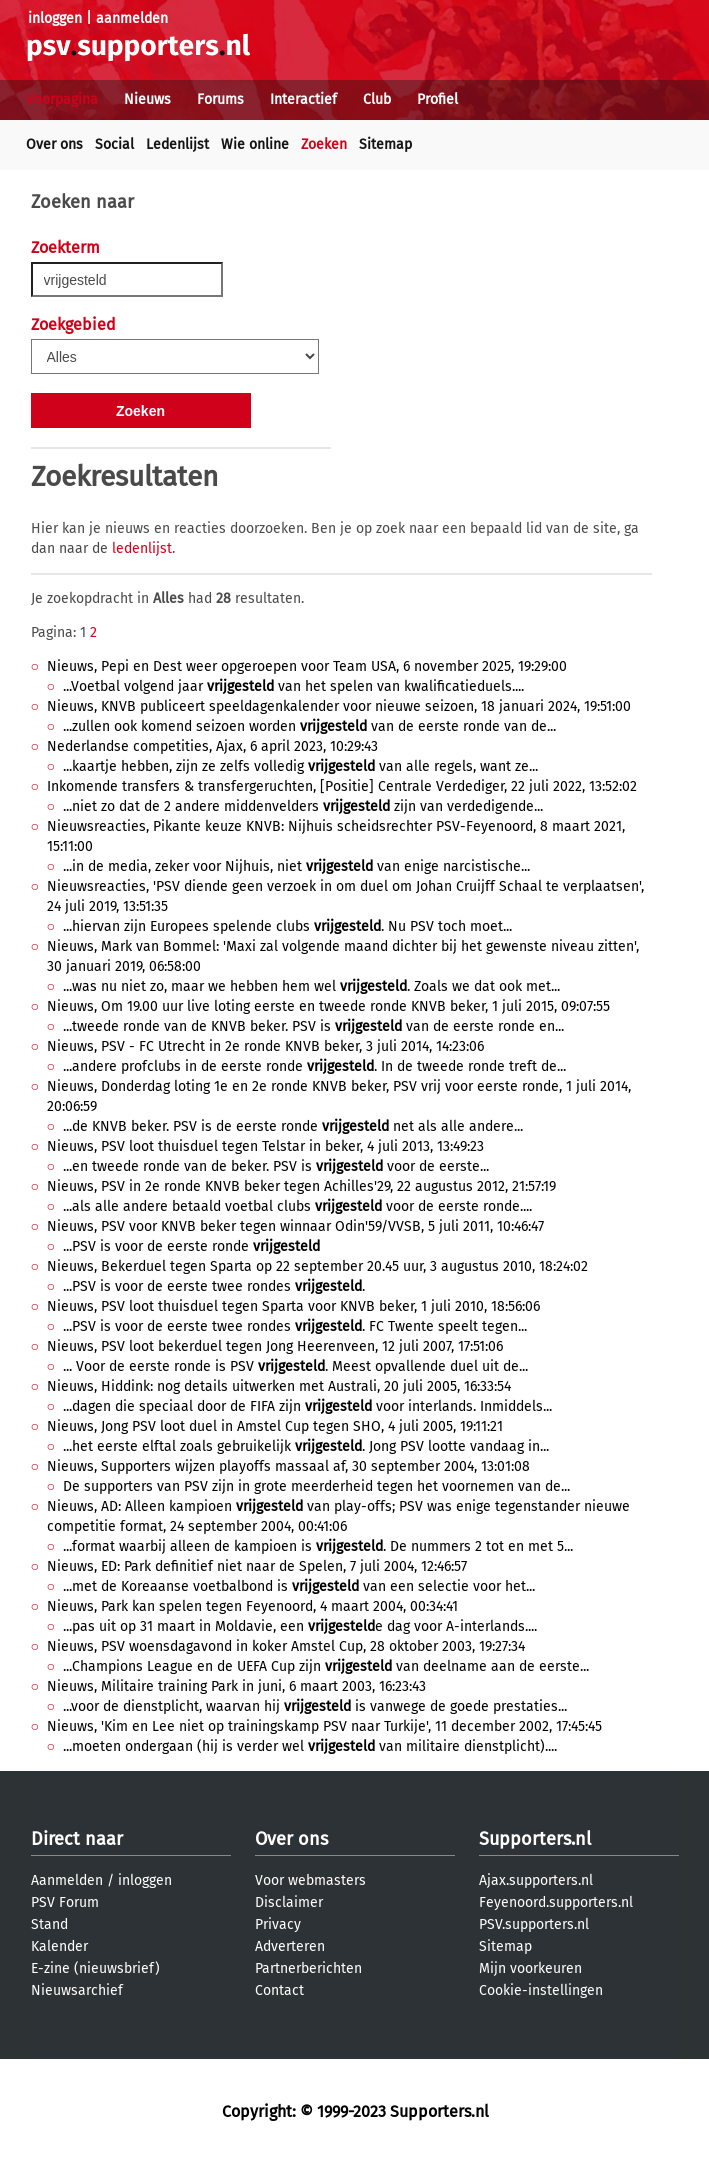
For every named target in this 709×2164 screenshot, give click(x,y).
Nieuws (147, 99)
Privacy (278, 1924)
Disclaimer (289, 1902)
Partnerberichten (308, 1968)
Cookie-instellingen (541, 1990)
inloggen (55, 18)
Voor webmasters (310, 1880)
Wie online (255, 144)
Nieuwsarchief (77, 1990)
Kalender (59, 1946)
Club (377, 99)
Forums (220, 99)
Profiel (437, 99)
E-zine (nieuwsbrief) (95, 1968)
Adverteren (290, 1946)
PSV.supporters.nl (534, 1924)
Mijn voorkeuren (530, 1968)
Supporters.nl (535, 1839)
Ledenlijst (177, 144)
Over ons (54, 144)
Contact (279, 1990)
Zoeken (324, 144)
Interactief (303, 99)
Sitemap (385, 144)
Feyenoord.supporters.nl (556, 1902)
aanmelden (132, 18)
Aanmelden (67, 1880)
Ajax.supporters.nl (536, 1880)
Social (114, 144)
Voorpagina (62, 99)
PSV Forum (65, 1902)
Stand (49, 1924)
